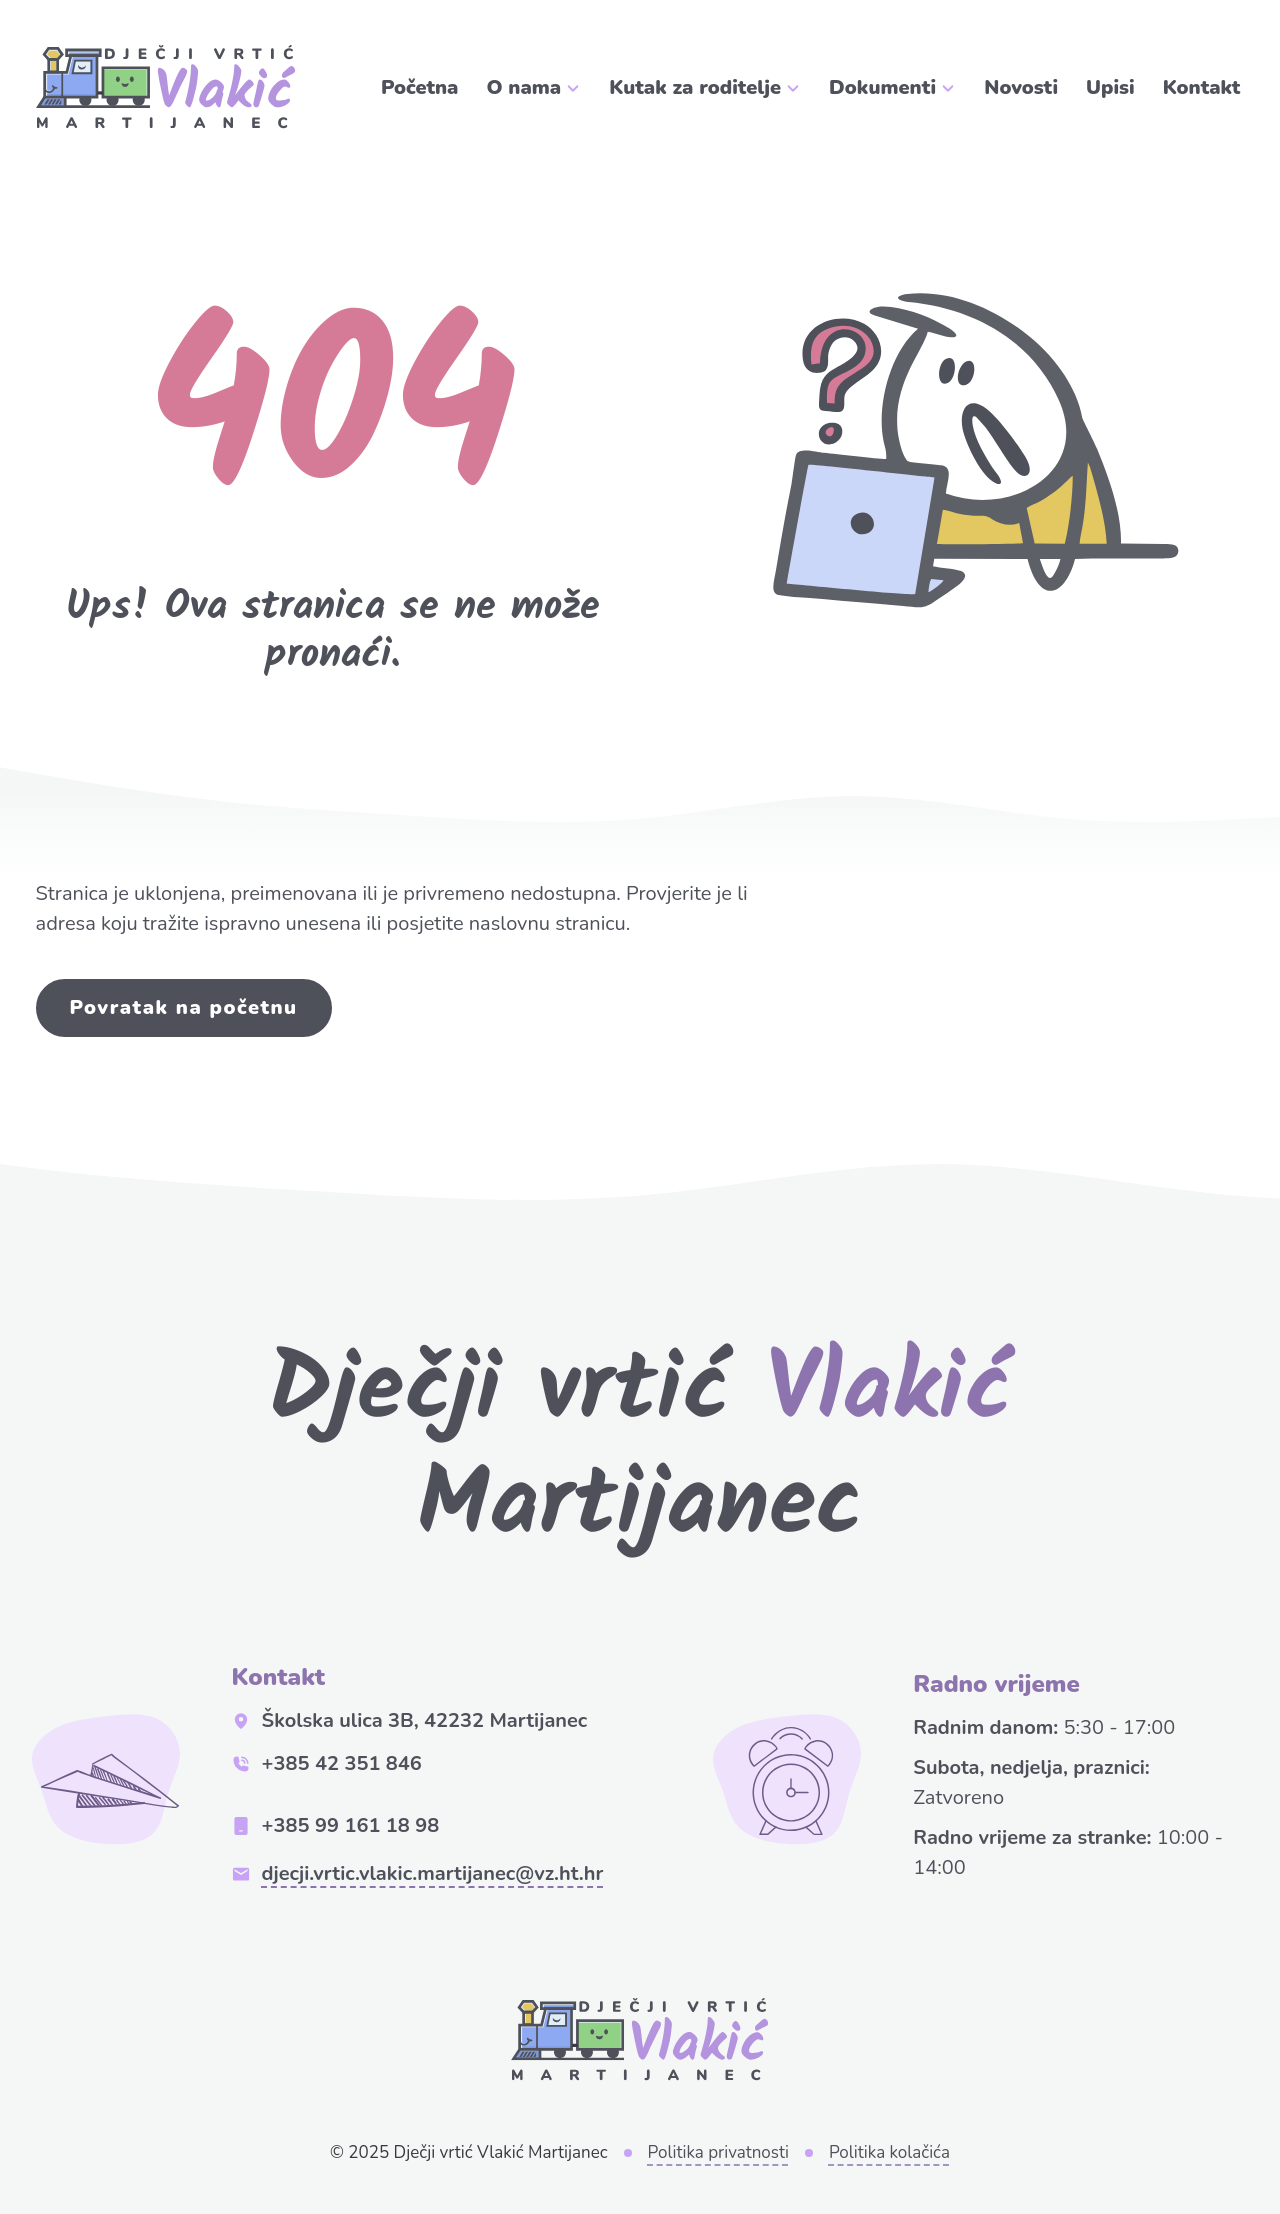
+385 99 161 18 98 (336, 1825)
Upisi (1110, 87)
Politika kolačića (889, 2152)
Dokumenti (882, 87)
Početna (420, 87)
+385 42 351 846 (327, 1763)
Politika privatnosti (718, 2152)
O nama (523, 87)
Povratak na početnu (184, 1007)
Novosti (1021, 87)
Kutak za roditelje (695, 87)
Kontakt (1202, 87)
